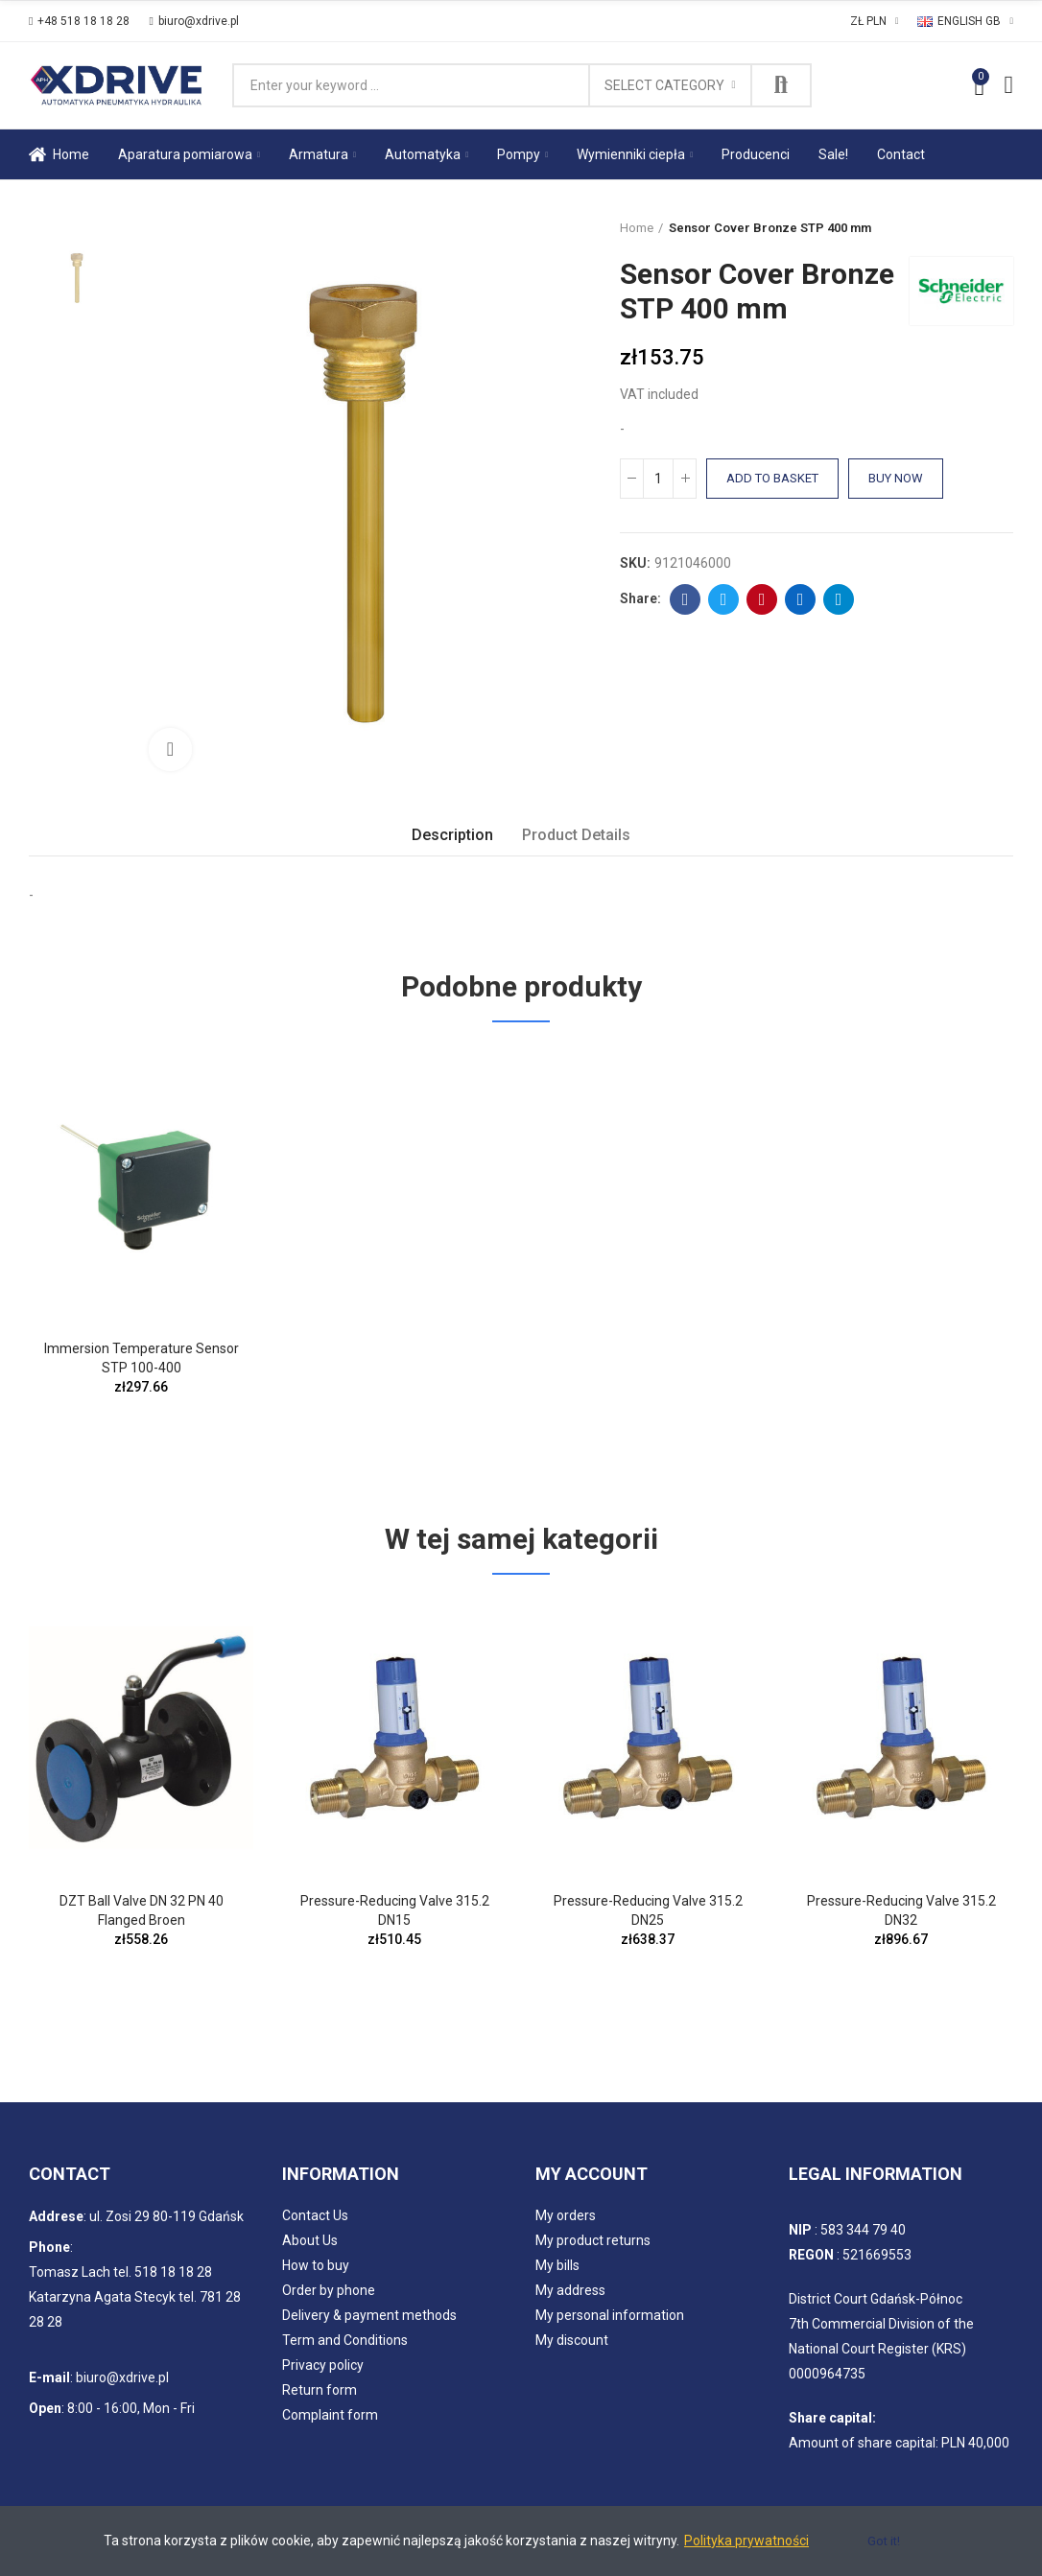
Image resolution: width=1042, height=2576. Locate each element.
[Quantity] (658, 478)
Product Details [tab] (576, 835)
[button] (79, 21)
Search (781, 85)
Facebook (685, 599)
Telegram (839, 599)
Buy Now (895, 478)
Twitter (724, 599)
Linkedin (800, 599)
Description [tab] (452, 835)
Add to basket (772, 478)
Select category (664, 85)
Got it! (883, 2541)
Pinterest (762, 599)
